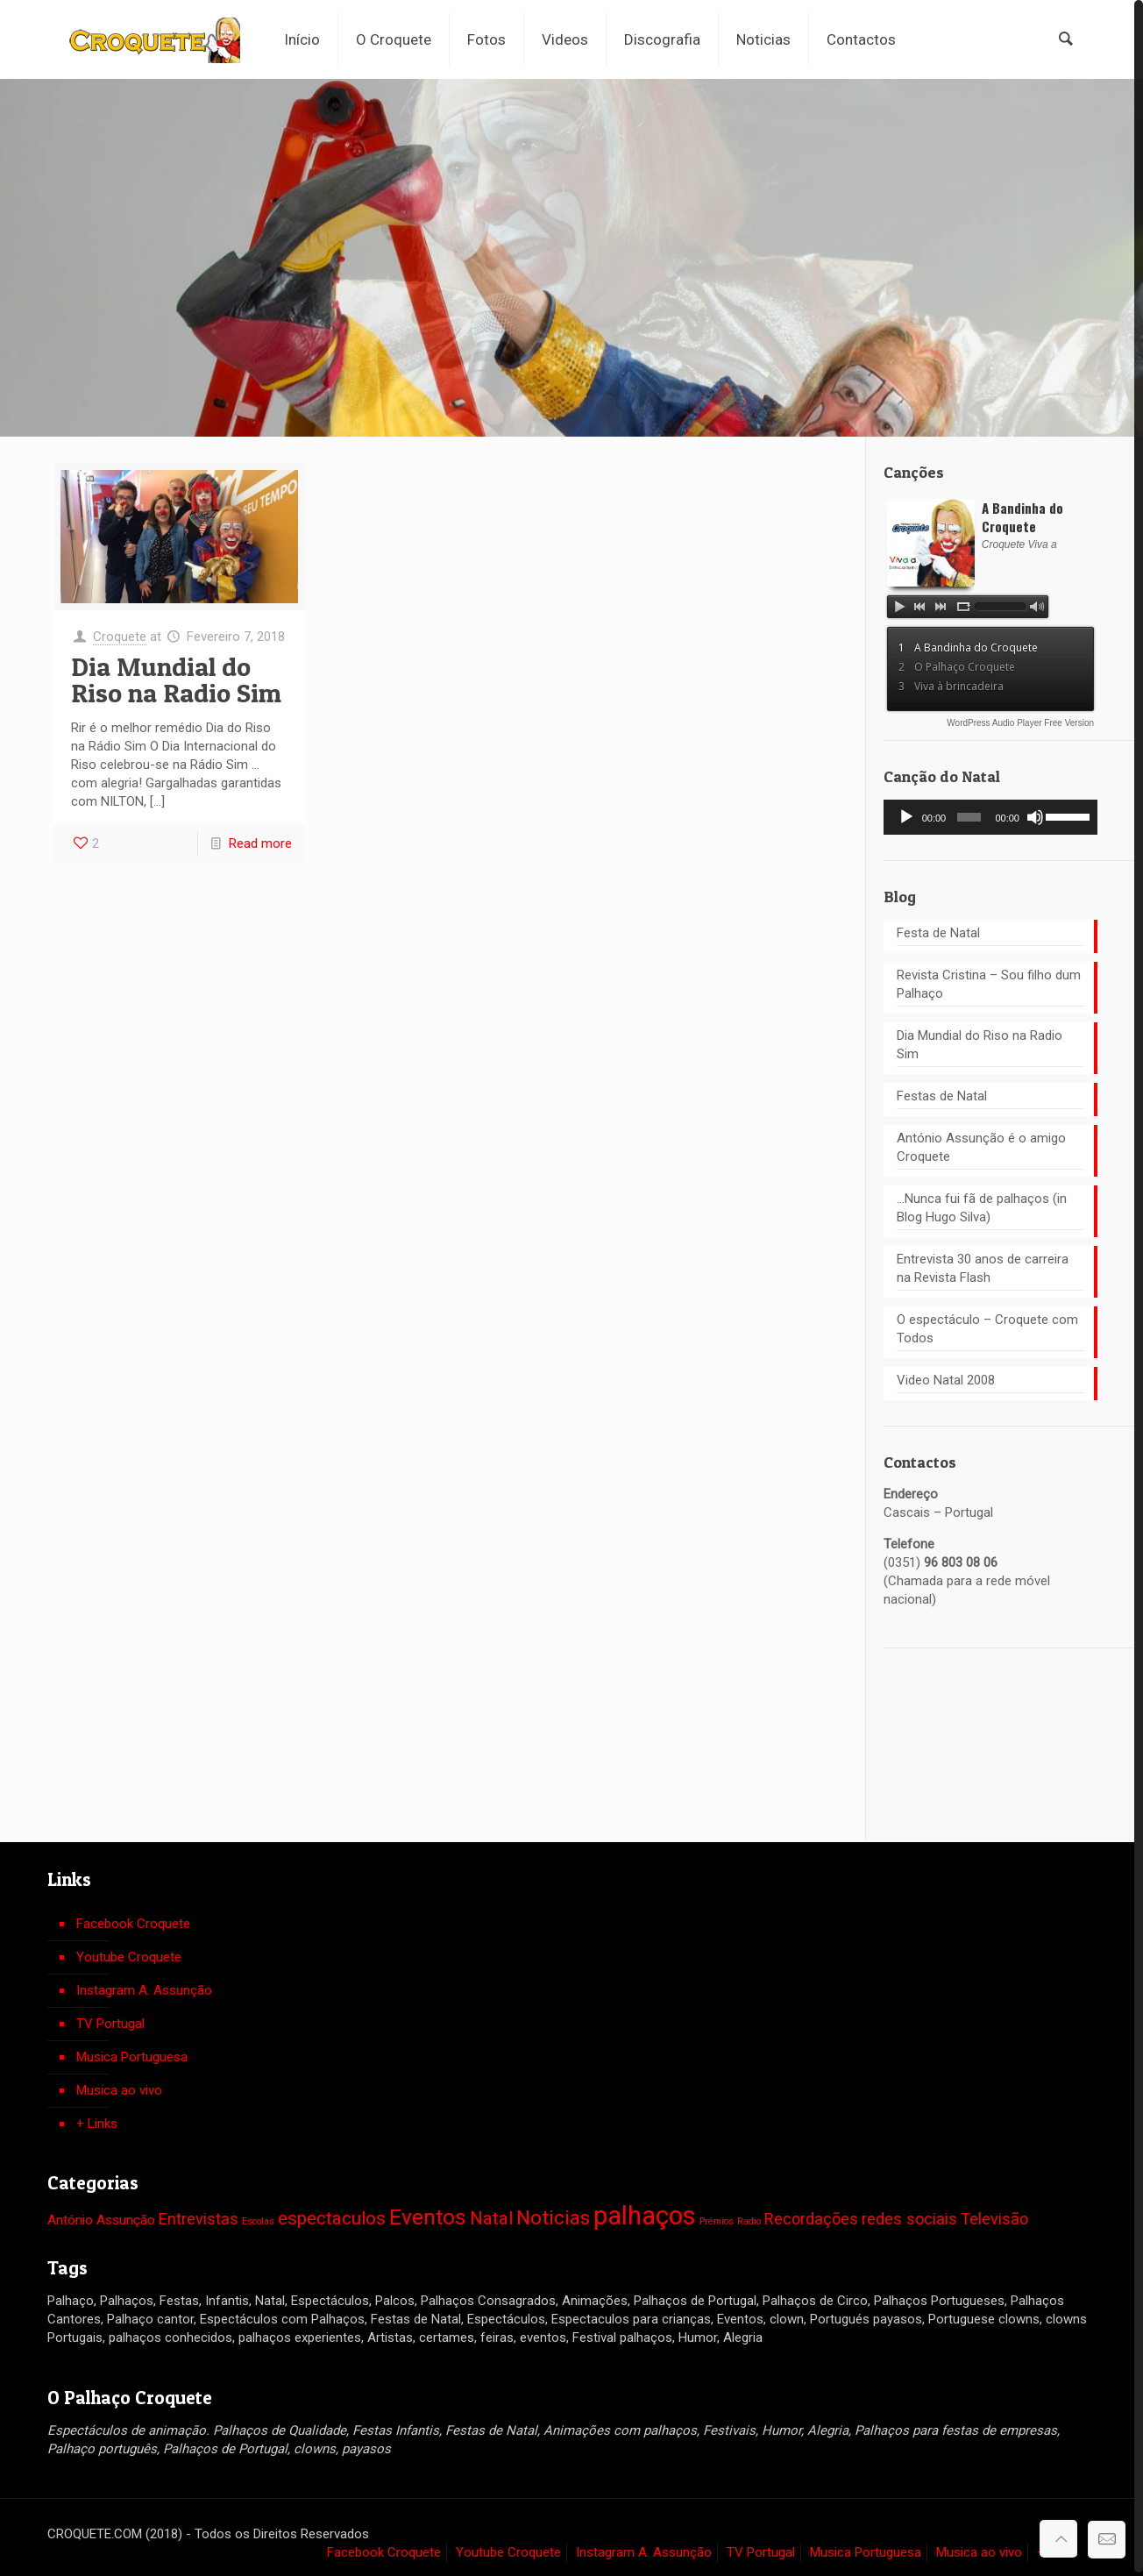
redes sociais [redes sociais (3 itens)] (909, 2215)
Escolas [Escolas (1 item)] (258, 2218)
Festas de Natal (942, 1092)
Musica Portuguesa (132, 2053)
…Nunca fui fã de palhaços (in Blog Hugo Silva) (982, 1204)
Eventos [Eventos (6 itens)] (427, 2213)
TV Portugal (110, 2020)
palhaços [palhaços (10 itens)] (644, 2212)
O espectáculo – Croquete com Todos (987, 1325)
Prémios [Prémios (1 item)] (716, 2218)
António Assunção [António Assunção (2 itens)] (101, 2216)
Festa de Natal (938, 929)
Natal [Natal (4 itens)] (491, 2214)
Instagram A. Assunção (144, 1987)
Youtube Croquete (128, 1953)
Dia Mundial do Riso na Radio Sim (176, 676)
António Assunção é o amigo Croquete (981, 1144)
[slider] (969, 813)
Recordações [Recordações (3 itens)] (811, 2215)
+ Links (96, 2120)
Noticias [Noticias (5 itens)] (553, 2214)
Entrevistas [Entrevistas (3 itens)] (198, 2215)
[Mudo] (1035, 813)
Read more (260, 840)
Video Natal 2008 (946, 1376)
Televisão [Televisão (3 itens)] (994, 2215)
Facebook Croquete (133, 1920)
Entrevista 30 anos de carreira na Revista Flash (982, 1265)
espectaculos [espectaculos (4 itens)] (332, 2214)
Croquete (119, 633)
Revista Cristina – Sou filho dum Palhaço (989, 981)
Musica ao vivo (119, 2087)
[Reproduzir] (906, 813)
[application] (990, 813)
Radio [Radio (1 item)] (749, 2218)
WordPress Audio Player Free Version (1020, 719)
